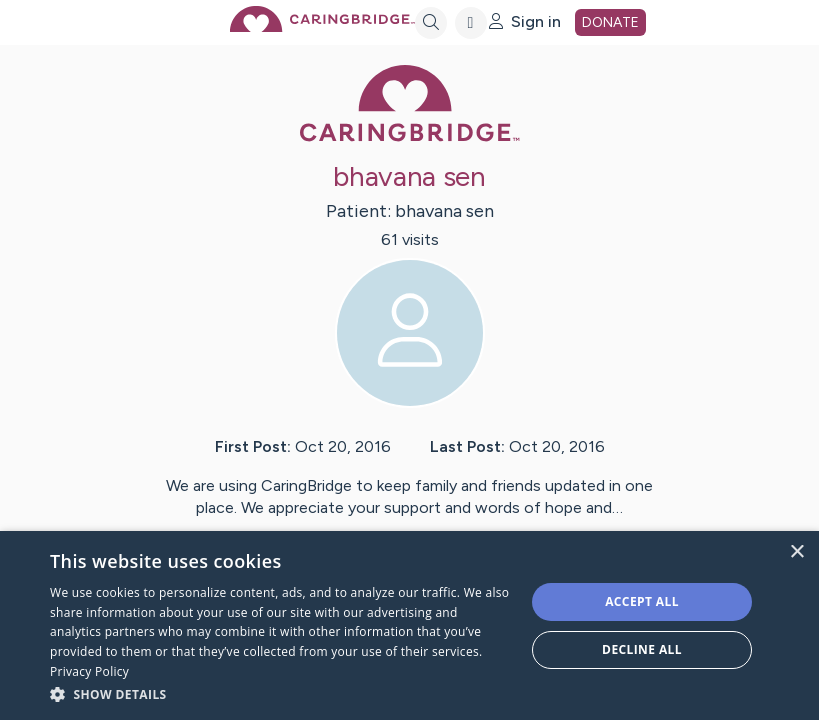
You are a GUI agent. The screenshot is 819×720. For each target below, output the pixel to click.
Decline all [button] (642, 649)
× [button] (796, 552)
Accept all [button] (642, 601)
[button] (280, 693)
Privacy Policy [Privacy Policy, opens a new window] (89, 671)
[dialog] (409, 625)
